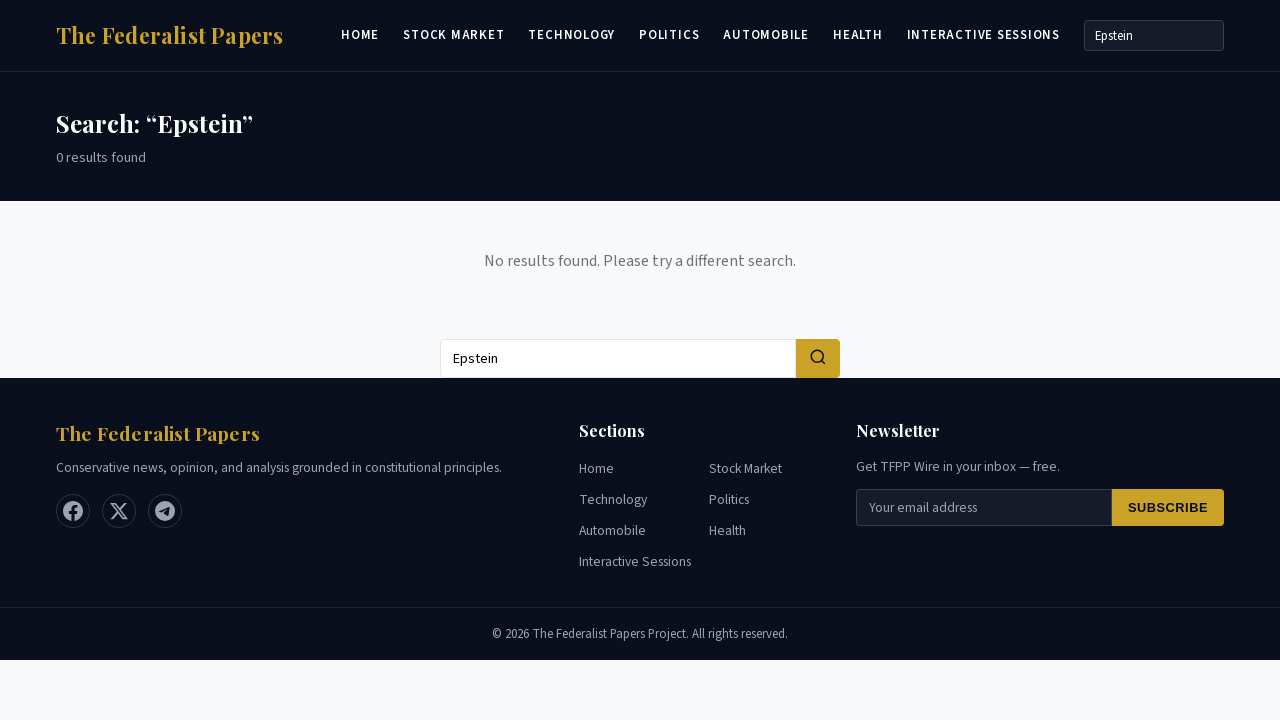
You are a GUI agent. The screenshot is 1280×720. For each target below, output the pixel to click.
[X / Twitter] (119, 511)
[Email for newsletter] (984, 507)
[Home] (170, 35)
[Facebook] (73, 511)
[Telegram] (165, 511)
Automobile (766, 35)
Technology (571, 35)
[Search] (1154, 35)
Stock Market (453, 35)
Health (858, 35)
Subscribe (1168, 507)
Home (360, 35)
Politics (669, 35)
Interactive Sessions (983, 35)
